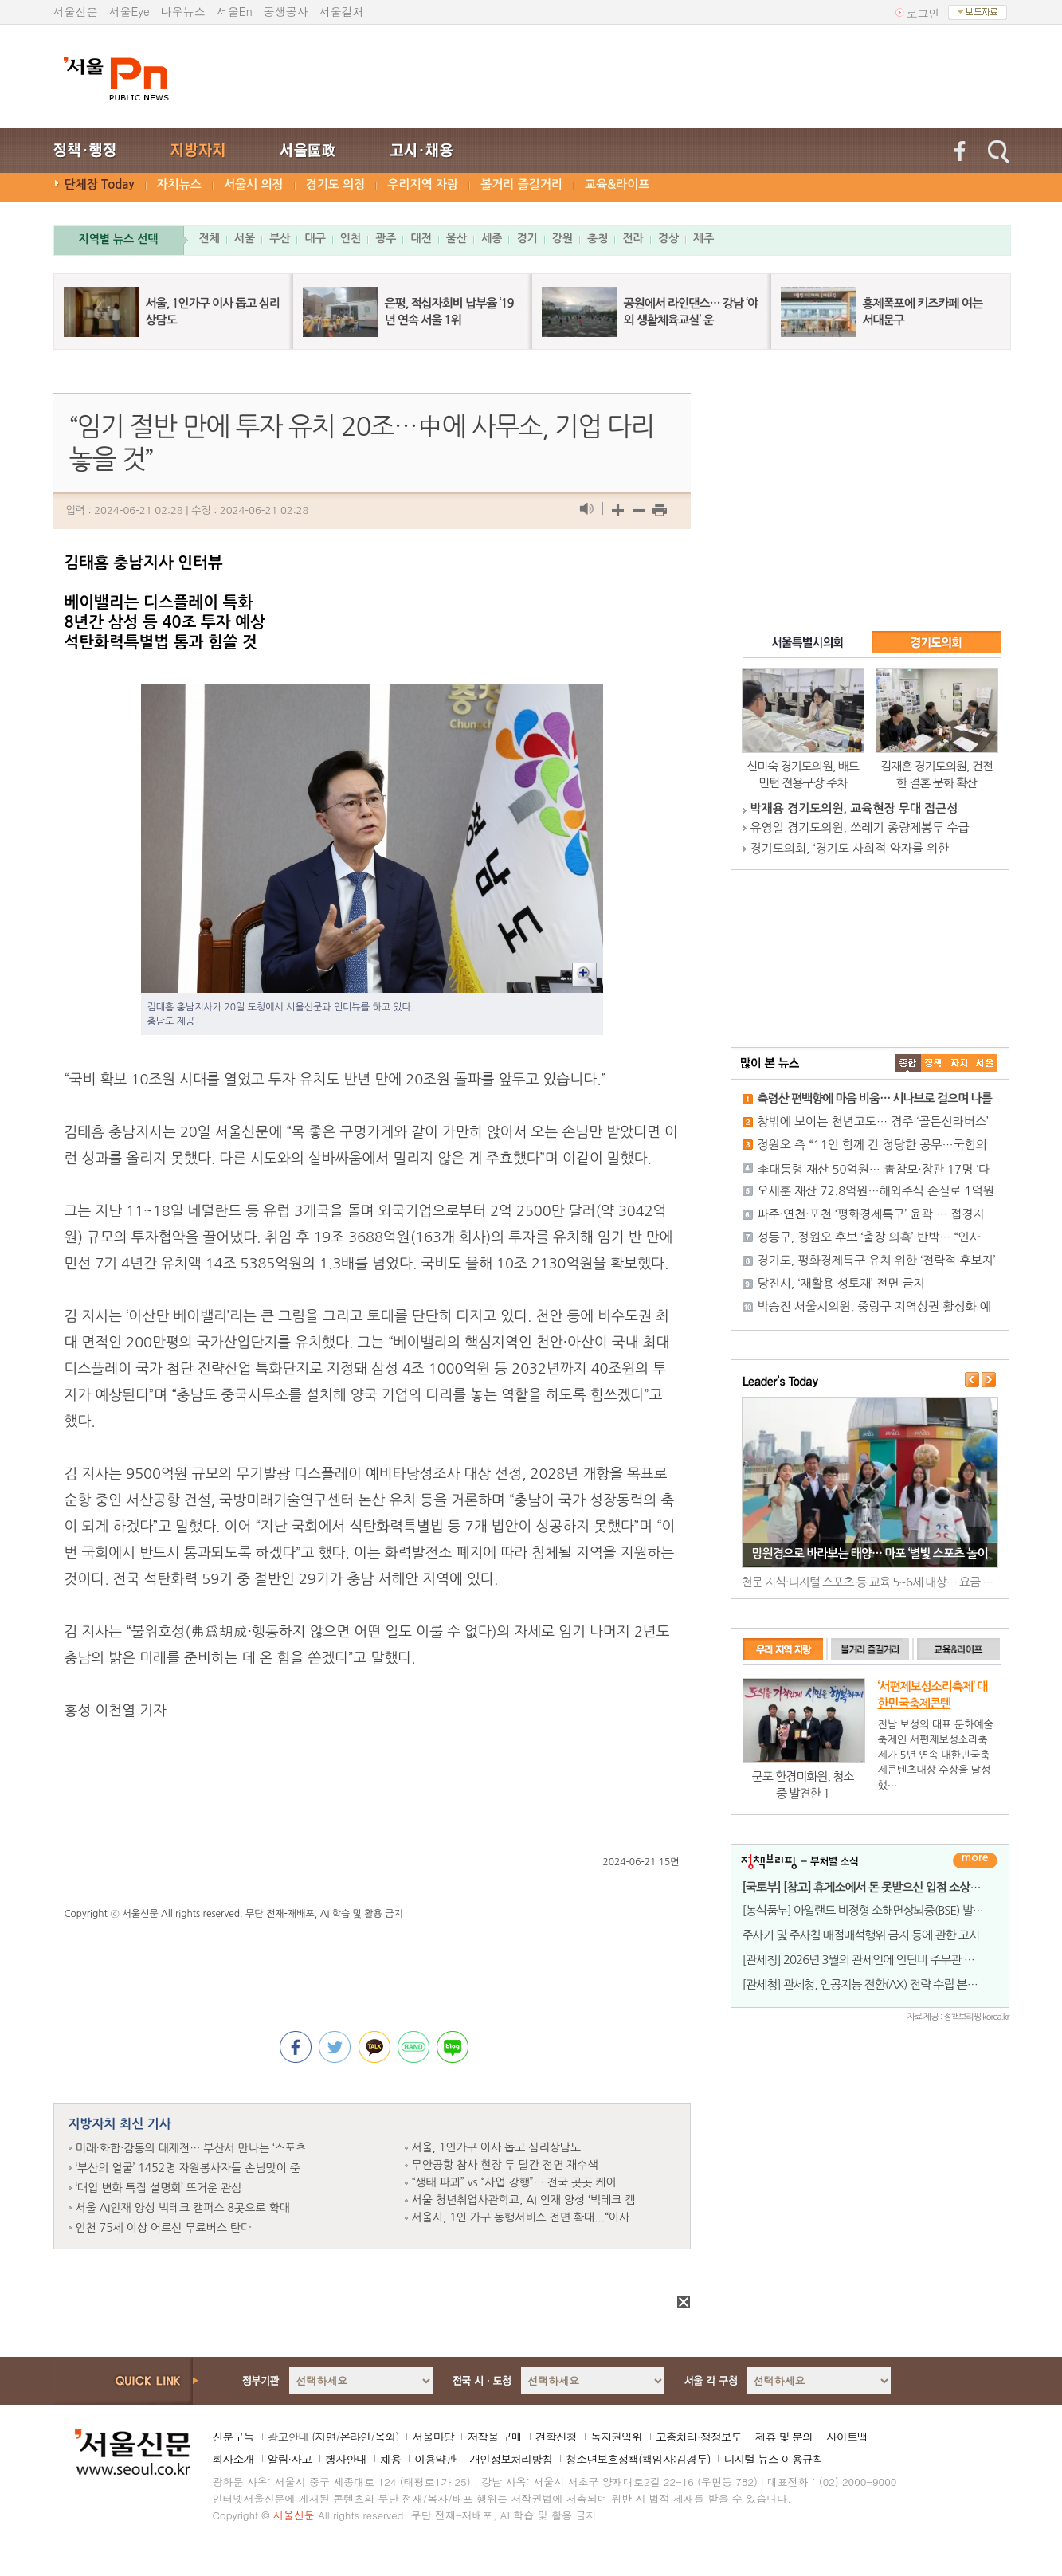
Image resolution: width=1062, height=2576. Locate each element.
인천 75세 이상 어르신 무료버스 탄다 (164, 2227)
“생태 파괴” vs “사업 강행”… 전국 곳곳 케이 (514, 2182)
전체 (209, 238)
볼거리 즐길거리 (521, 184)
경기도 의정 (336, 184)
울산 (456, 238)
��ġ (933, 1063)
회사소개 (233, 2459)
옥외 (384, 2437)
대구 (314, 238)
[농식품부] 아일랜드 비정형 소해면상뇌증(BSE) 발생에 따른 (880, 1910)
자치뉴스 (179, 184)
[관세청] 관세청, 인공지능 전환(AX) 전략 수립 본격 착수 (872, 1984)
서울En (235, 11)
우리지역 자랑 (422, 184)
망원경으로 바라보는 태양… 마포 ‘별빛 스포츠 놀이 (869, 1553)
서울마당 (432, 2437)
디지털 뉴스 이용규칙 (772, 2459)
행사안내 (345, 2459)
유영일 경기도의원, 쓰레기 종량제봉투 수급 (860, 827)
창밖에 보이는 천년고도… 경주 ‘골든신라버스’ (873, 1121)
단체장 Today (100, 184)
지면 (325, 2437)
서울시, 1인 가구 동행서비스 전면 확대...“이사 (521, 2217)
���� (908, 1063)
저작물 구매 (494, 2437)
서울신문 (75, 11)
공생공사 (286, 11)
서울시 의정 (254, 184)
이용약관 (435, 2459)
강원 (562, 238)
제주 (703, 238)
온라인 (354, 2437)
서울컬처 (341, 11)
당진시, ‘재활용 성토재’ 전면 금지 (841, 1283)
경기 (526, 238)
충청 (597, 238)
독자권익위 (616, 2437)
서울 (244, 238)
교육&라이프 (617, 184)
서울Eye (129, 11)
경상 (668, 238)
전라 (632, 238)
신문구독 (233, 2437)
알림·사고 (290, 2459)
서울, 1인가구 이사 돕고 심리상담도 (497, 2147)
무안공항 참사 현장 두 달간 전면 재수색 (505, 2164)
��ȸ (984, 1063)
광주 (385, 238)
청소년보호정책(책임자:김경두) (638, 2459)
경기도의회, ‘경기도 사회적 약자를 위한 (850, 848)
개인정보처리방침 (510, 2459)
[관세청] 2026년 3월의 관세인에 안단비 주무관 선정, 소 (872, 1960)
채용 (390, 2459)
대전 (420, 238)
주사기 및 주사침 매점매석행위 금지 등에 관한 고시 (861, 1935)
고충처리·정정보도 (699, 2437)
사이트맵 (847, 2437)
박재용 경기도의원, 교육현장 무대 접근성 (854, 808)
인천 (350, 238)
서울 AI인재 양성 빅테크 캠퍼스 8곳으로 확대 (183, 2207)
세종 (491, 238)
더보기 (975, 1860)
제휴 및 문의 (784, 2437)
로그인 (923, 13)
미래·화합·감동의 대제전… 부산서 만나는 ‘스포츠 (191, 2148)
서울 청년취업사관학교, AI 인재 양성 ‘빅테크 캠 (524, 2199)
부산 (279, 238)
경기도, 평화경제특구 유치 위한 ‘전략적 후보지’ (877, 1260)
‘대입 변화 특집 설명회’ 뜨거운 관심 (159, 2188)
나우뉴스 (183, 11)
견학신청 (556, 2437)
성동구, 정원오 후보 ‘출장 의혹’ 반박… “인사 (869, 1237)
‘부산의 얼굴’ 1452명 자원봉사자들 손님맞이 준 (188, 2168)
